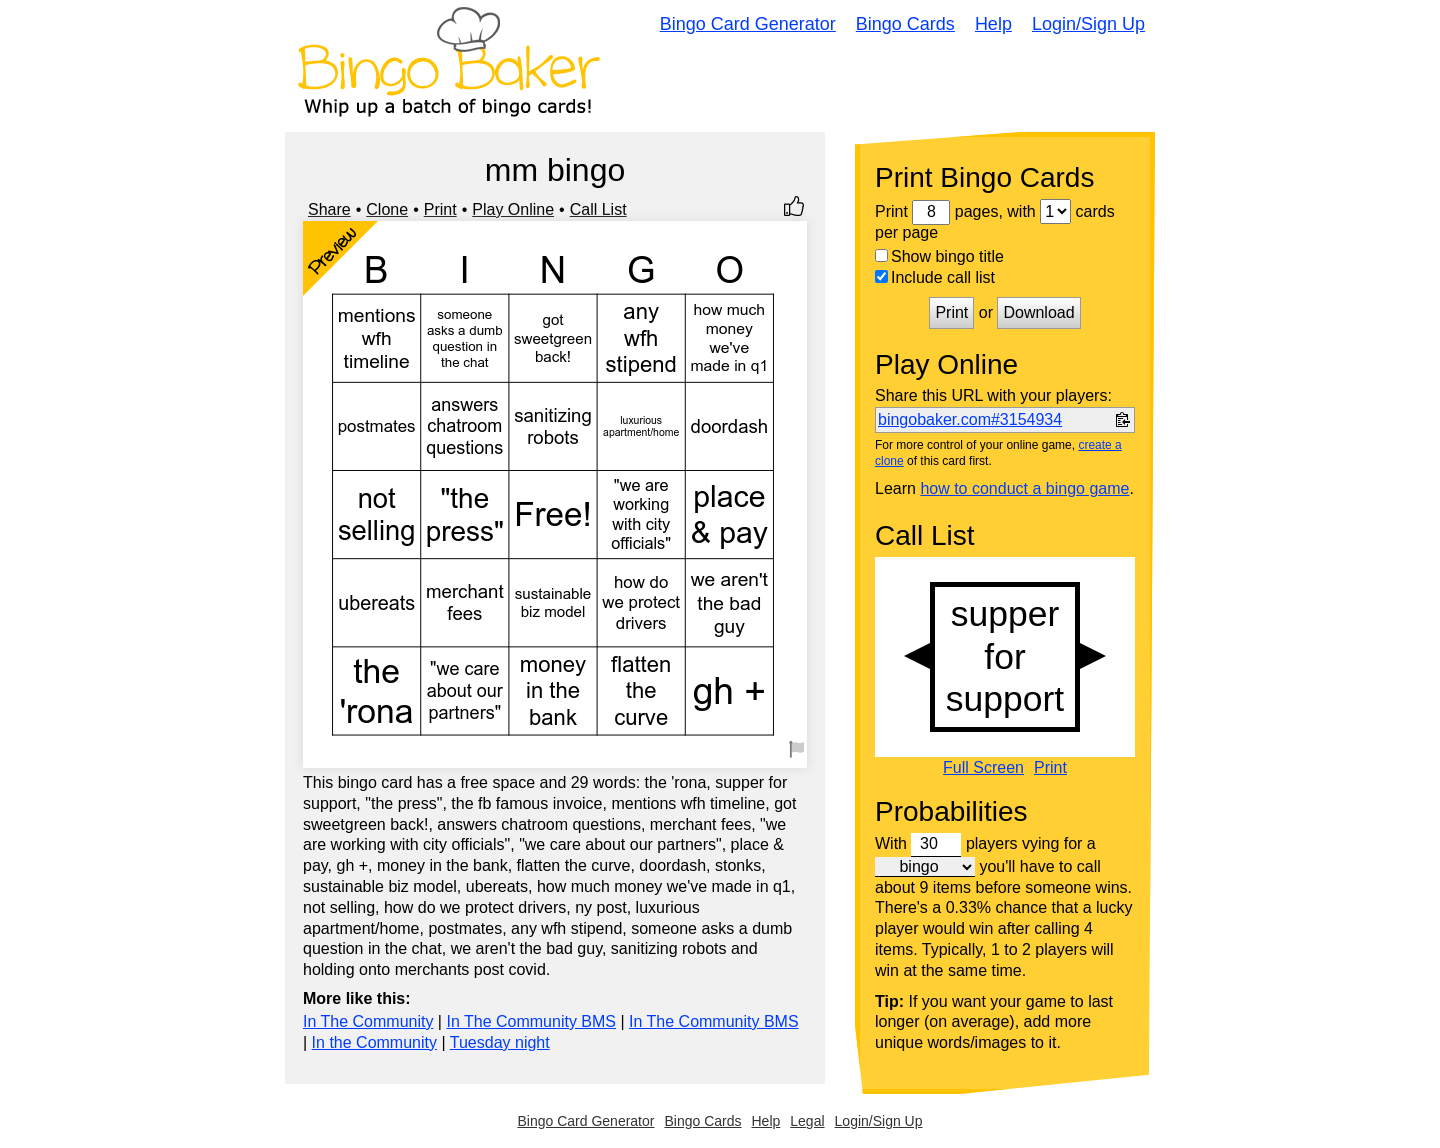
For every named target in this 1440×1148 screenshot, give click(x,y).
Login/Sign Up (1088, 24)
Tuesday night (500, 1042)
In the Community (374, 1042)
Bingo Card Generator (748, 24)
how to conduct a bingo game (1024, 488)
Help (993, 24)
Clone (387, 209)
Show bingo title (939, 256)
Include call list (935, 277)
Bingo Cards (905, 24)
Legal (807, 1121)
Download (1038, 312)
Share (329, 209)
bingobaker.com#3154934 (970, 419)
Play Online (513, 209)
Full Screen (983, 768)
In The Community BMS (531, 1021)
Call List (598, 209)
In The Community (368, 1021)
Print (440, 209)
